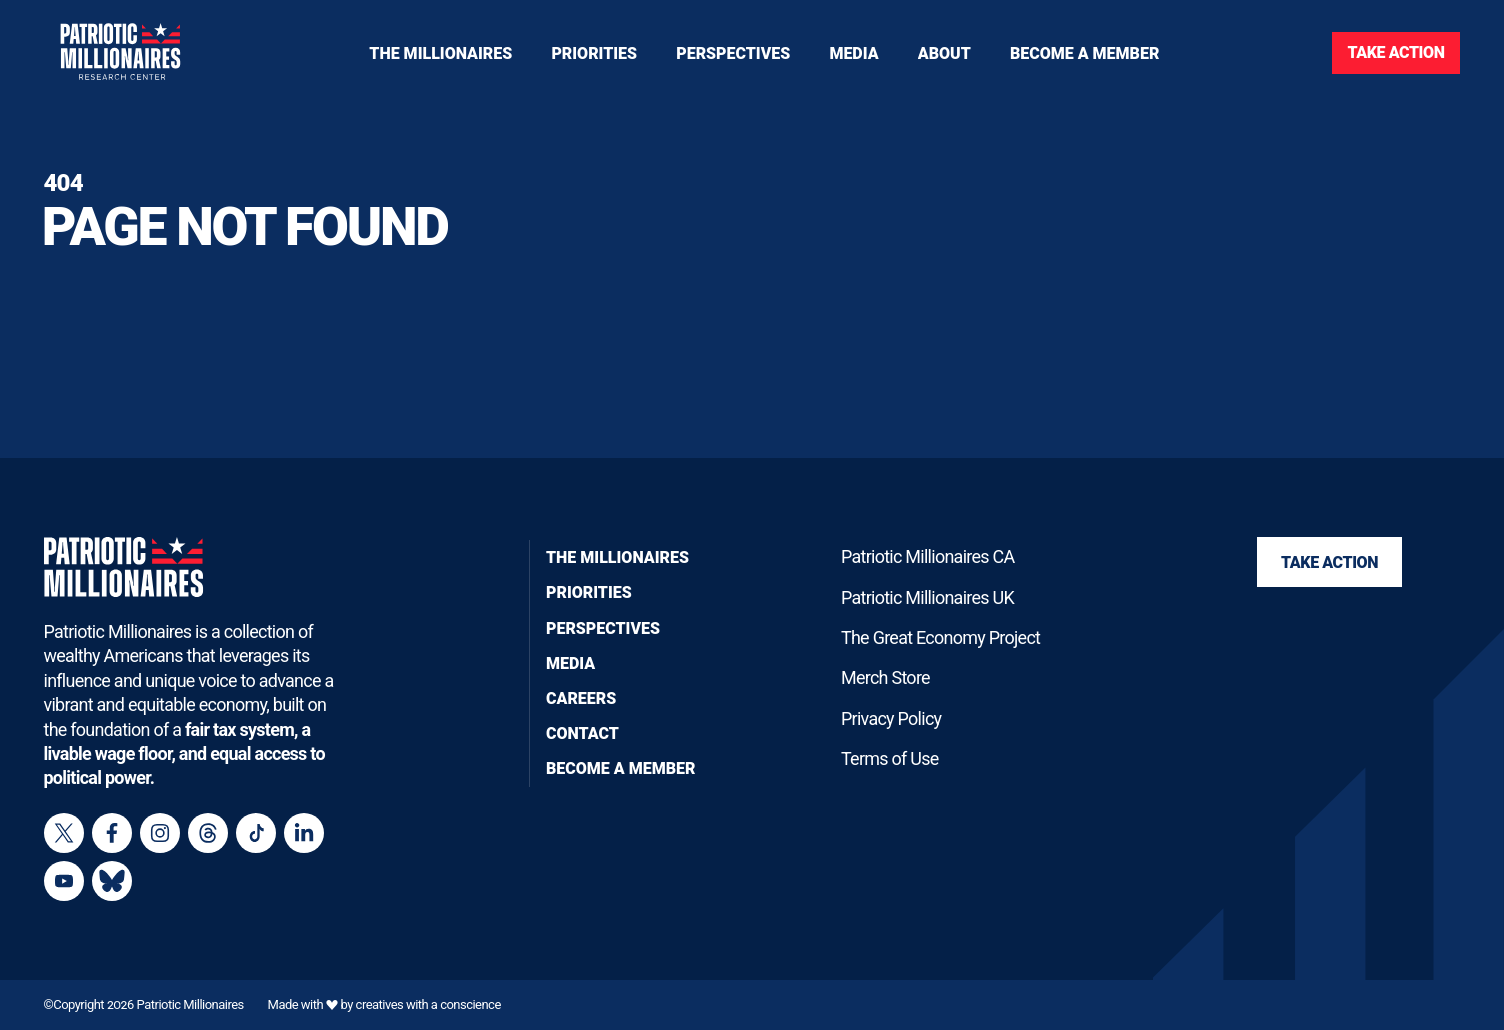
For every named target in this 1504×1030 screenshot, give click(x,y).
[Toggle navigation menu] (594, 53)
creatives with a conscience (428, 1005)
